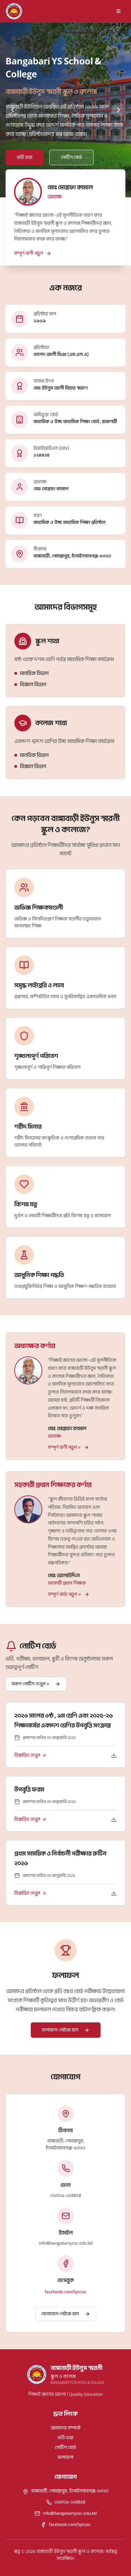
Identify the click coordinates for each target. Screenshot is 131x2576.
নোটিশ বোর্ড (65, 2447)
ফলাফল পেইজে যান (65, 2030)
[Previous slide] (13, 110)
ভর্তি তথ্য (65, 2437)
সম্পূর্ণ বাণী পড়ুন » (68, 1447)
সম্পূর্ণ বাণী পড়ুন (32, 253)
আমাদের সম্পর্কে (66, 2427)
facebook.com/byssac (66, 2291)
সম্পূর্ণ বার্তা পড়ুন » (68, 1594)
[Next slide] (118, 110)
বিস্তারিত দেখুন (30, 1755)
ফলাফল (65, 2457)
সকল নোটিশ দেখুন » (36, 1683)
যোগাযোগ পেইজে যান (65, 2313)
